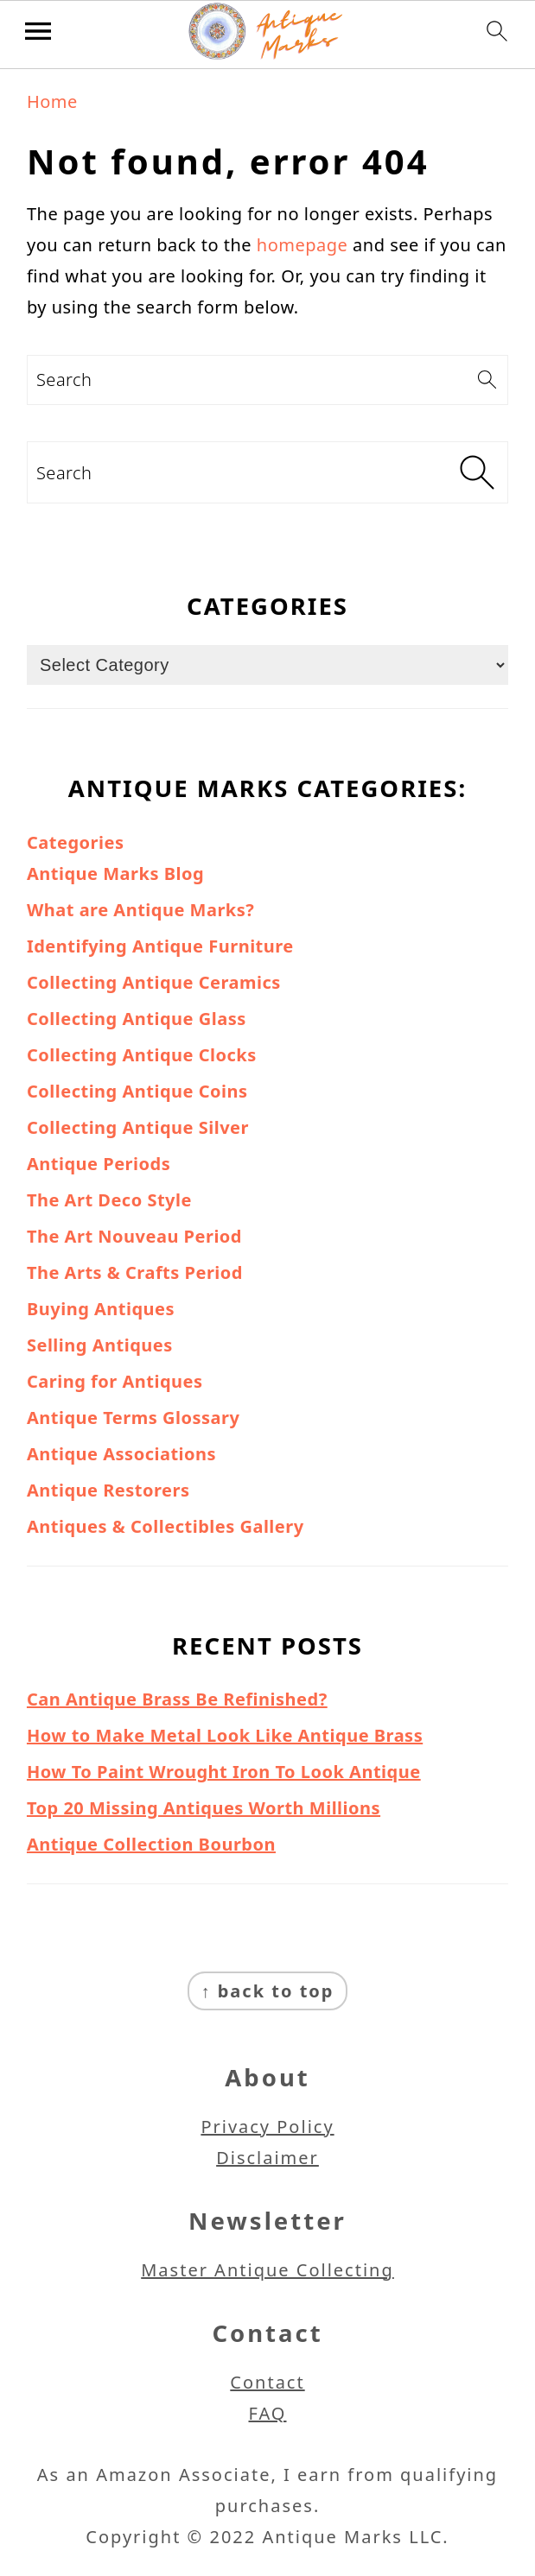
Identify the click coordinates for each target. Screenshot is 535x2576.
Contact (267, 2382)
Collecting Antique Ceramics (154, 982)
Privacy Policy (267, 2126)
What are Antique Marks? (140, 909)
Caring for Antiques (115, 1381)
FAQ (268, 2413)
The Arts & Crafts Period (135, 1272)
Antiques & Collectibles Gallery (165, 1526)
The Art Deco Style (109, 1200)
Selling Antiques (100, 1345)
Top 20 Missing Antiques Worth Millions (203, 1808)
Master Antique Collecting (267, 2270)
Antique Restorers (108, 1490)
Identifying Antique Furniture (160, 946)
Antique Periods (98, 1163)
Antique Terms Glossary (133, 1417)
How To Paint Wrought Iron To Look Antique (224, 1771)
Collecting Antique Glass (136, 1018)
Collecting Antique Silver (138, 1127)
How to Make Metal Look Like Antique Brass (225, 1735)
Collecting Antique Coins (137, 1091)
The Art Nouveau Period (134, 1236)
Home (52, 101)
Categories (75, 842)
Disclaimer (267, 2157)
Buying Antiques (101, 1308)
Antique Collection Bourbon (151, 1844)
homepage (302, 244)
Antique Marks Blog (115, 873)
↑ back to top (267, 1991)
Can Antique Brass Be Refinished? (177, 1699)
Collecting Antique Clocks (142, 1054)
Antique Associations (121, 1453)
